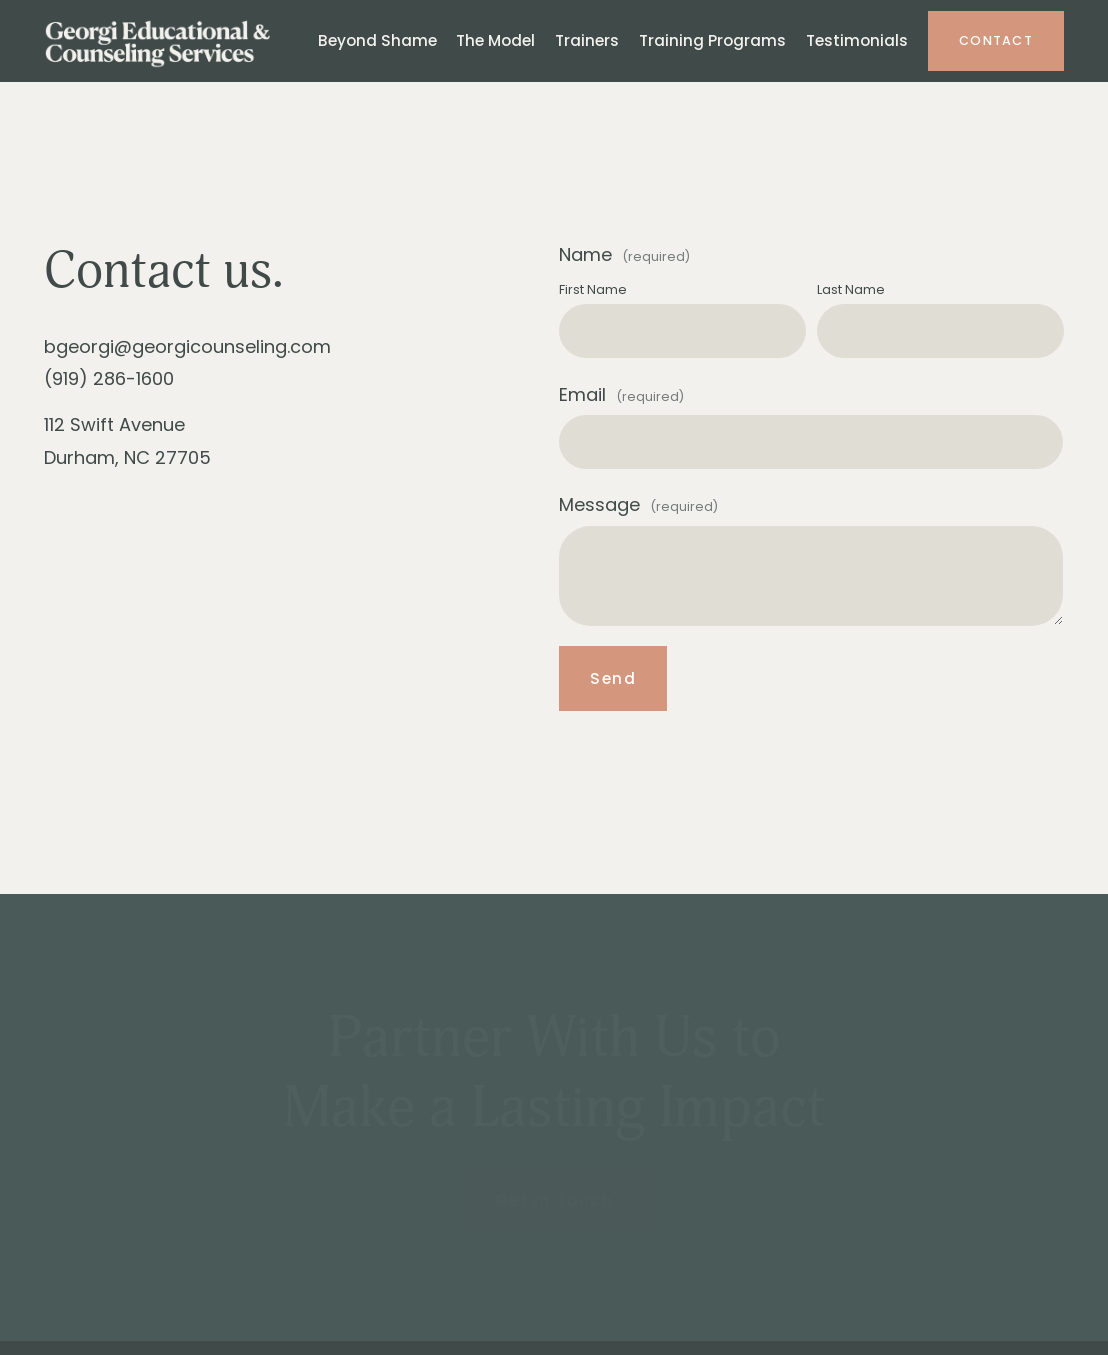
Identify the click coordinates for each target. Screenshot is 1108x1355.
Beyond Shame (377, 40)
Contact (996, 40)
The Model (495, 40)
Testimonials (857, 40)
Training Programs (712, 40)
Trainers (587, 40)
